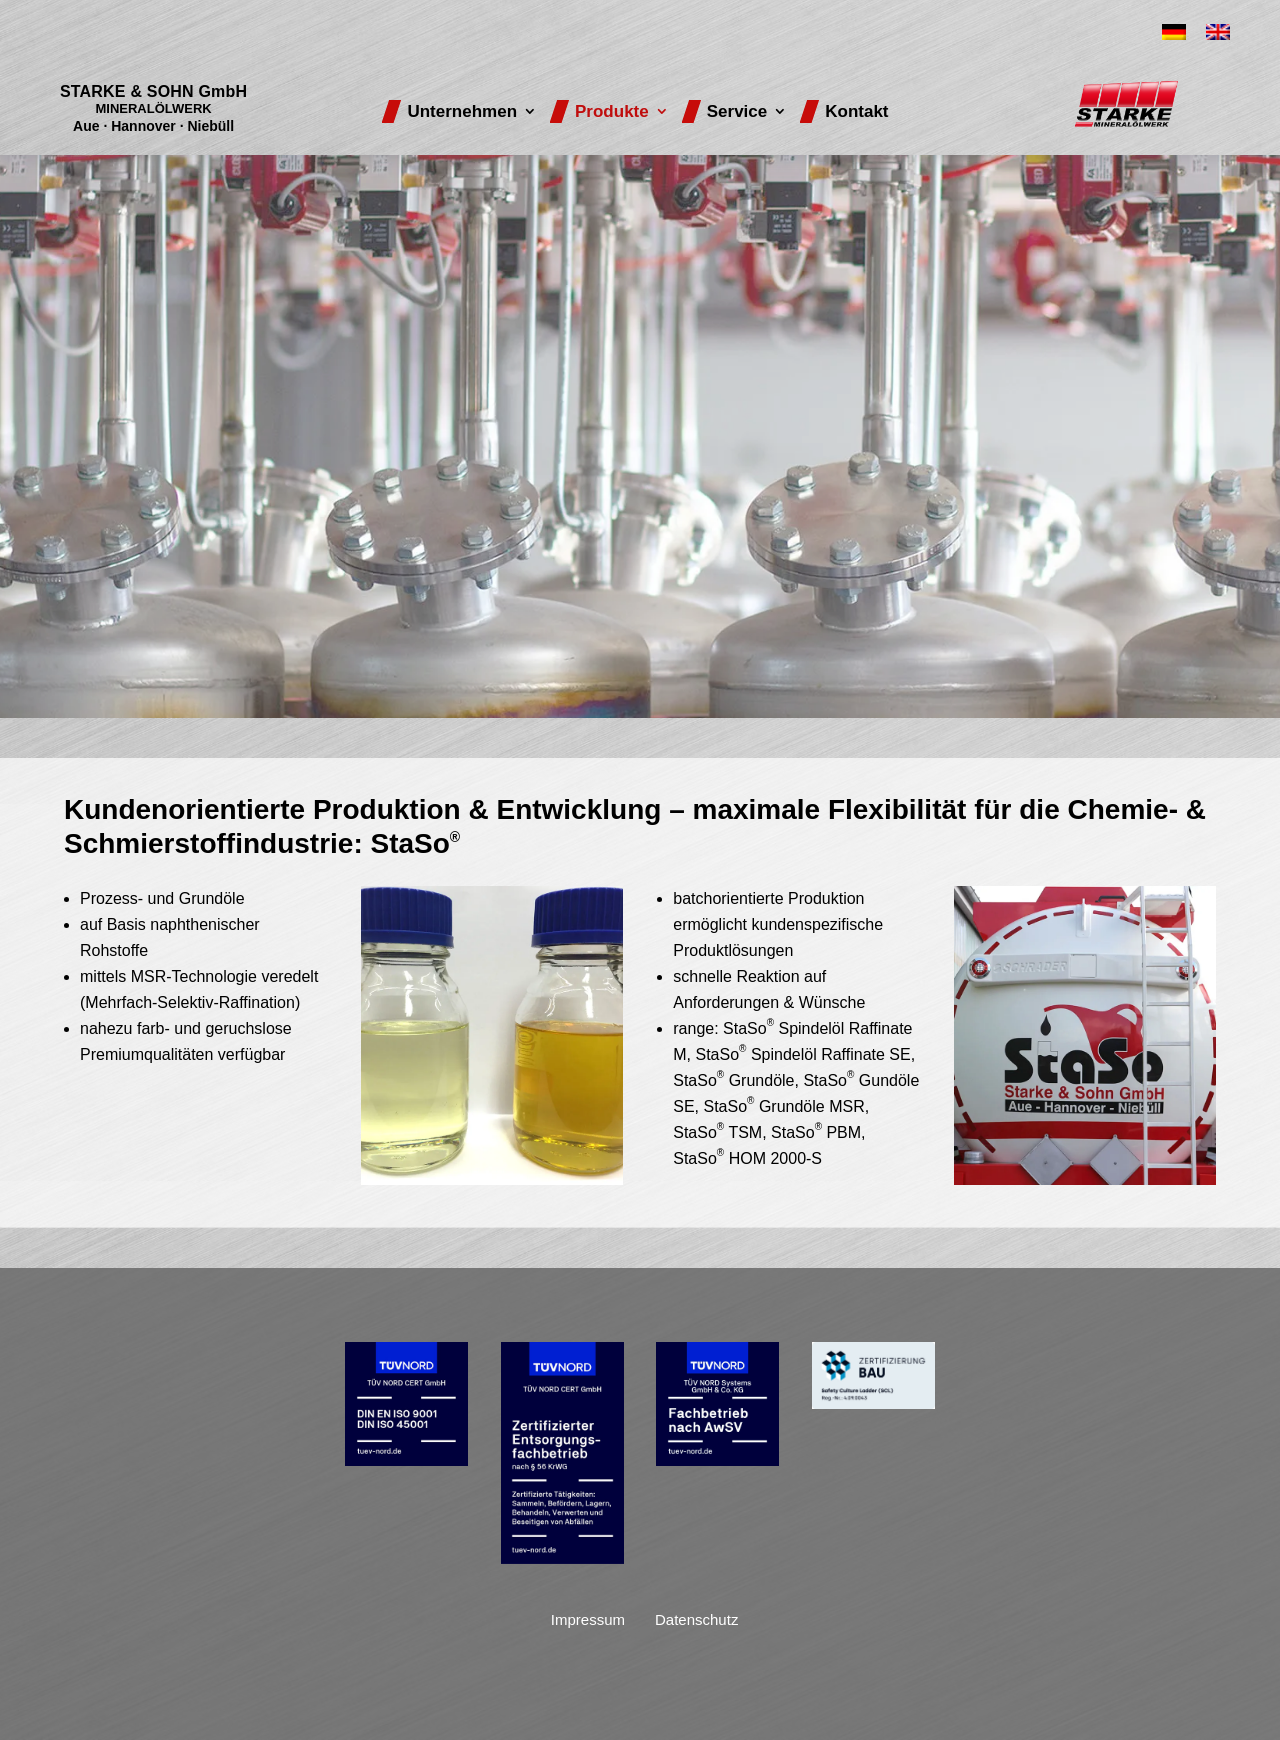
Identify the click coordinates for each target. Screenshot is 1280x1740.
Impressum (588, 1619)
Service (737, 111)
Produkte (612, 111)
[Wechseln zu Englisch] (1218, 32)
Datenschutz (696, 1619)
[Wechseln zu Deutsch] (1174, 32)
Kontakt (856, 111)
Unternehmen (462, 111)
